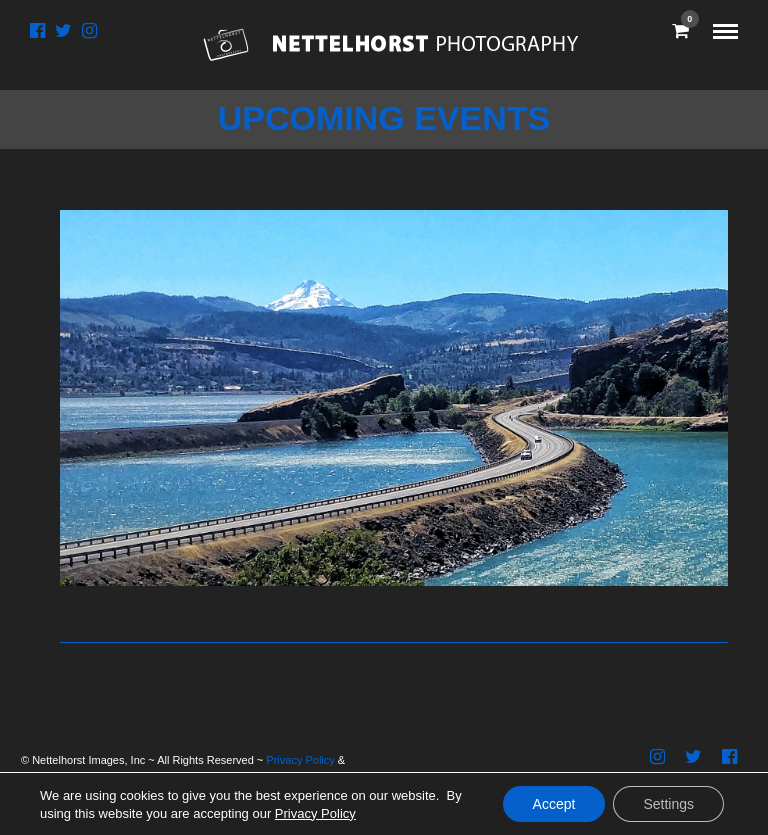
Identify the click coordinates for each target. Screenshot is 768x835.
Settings (668, 804)
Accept (554, 804)
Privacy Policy (300, 760)
